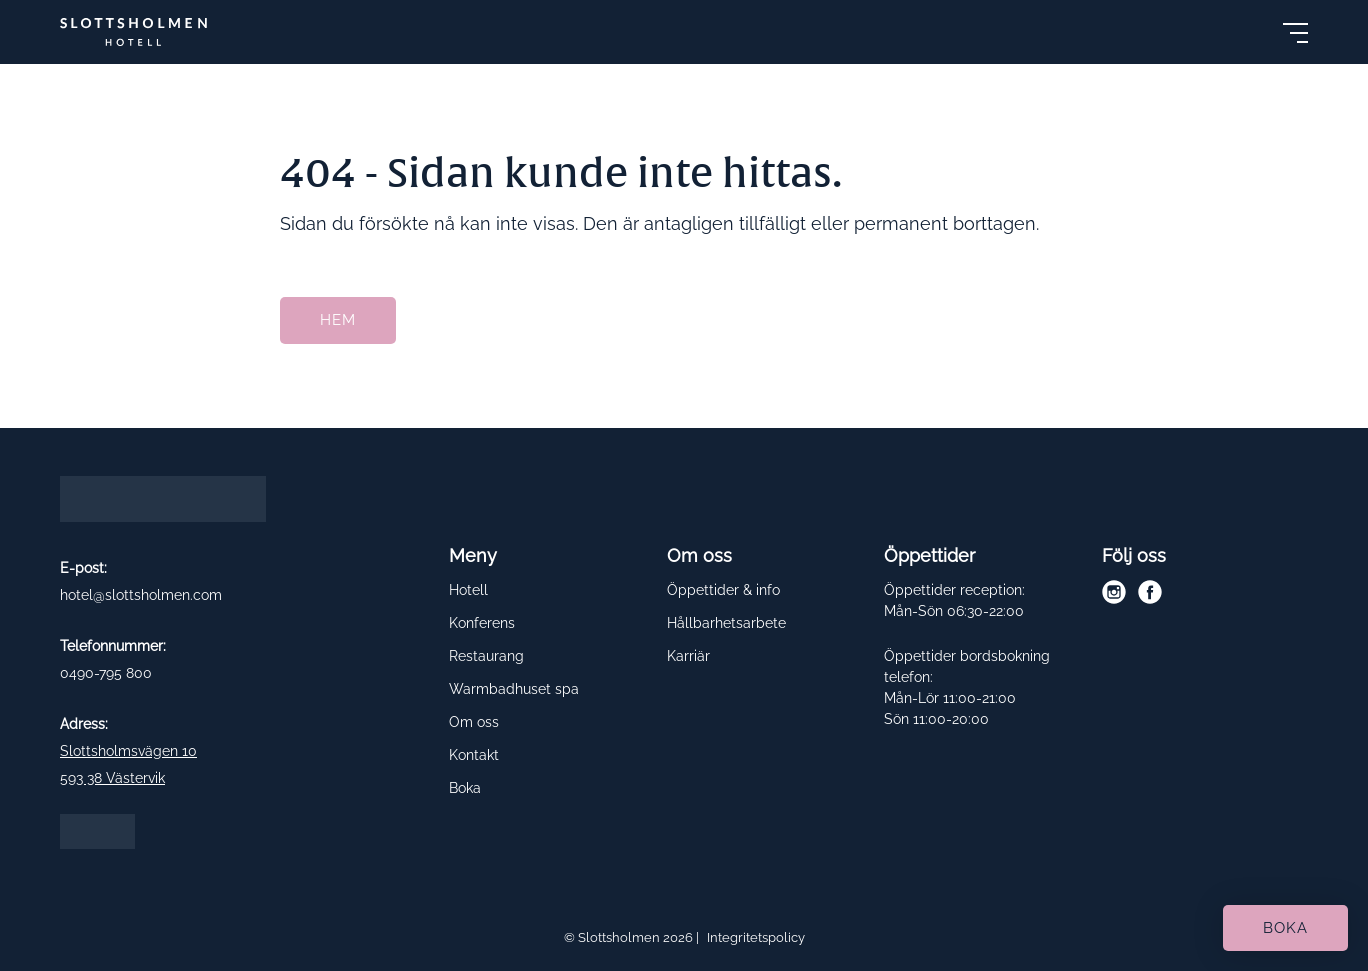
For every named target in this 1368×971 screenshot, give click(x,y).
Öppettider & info (723, 590)
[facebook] (1150, 592)
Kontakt (474, 755)
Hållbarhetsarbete (726, 623)
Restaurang (486, 656)
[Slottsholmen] (133, 32)
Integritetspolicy (756, 937)
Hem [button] (338, 320)
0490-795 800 (106, 672)
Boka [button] (1285, 928)
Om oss (474, 722)
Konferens (482, 623)
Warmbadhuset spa (514, 689)
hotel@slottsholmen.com (141, 594)
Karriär (688, 656)
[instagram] (1114, 592)
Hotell (468, 590)
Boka (465, 788)
